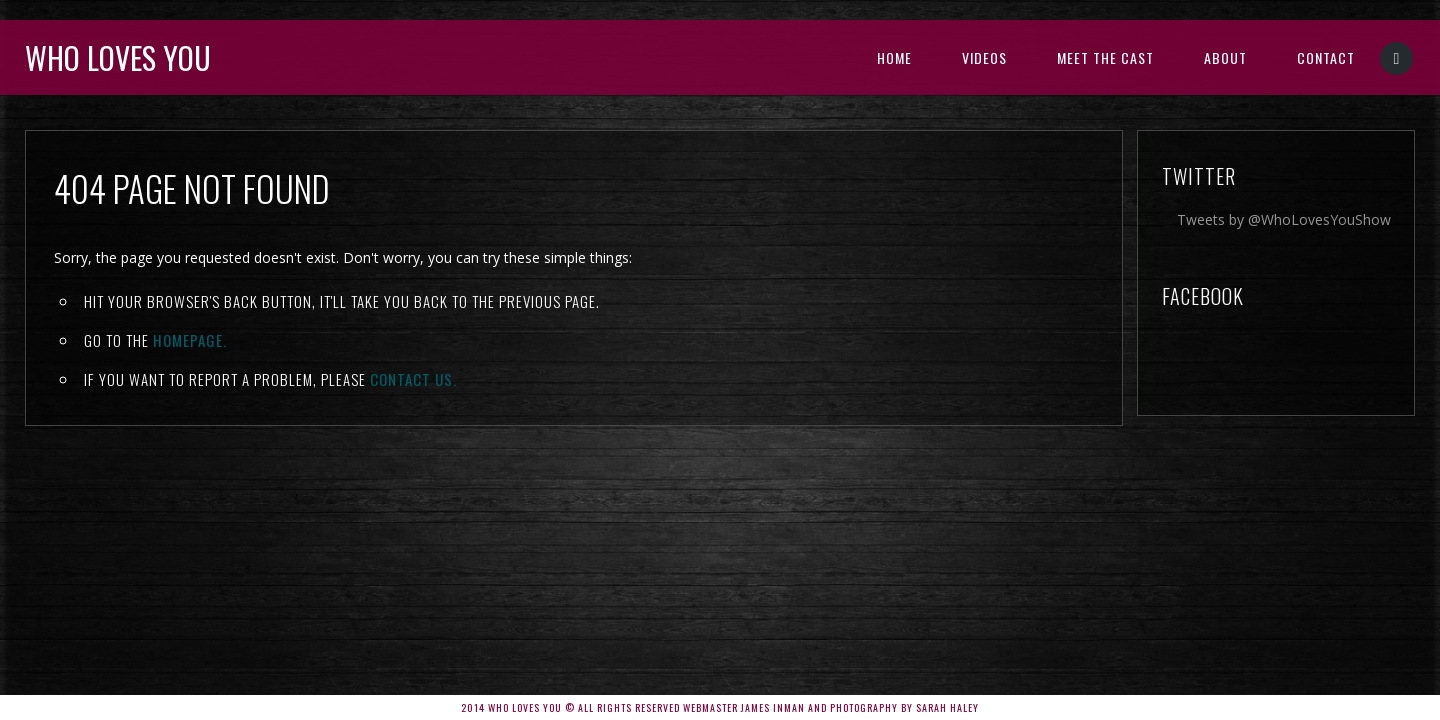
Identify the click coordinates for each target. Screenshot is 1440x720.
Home (894, 57)
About (1225, 57)
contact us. (413, 379)
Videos (984, 57)
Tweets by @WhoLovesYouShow (1284, 219)
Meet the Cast (1105, 57)
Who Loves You (118, 57)
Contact (1326, 57)
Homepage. (190, 340)
